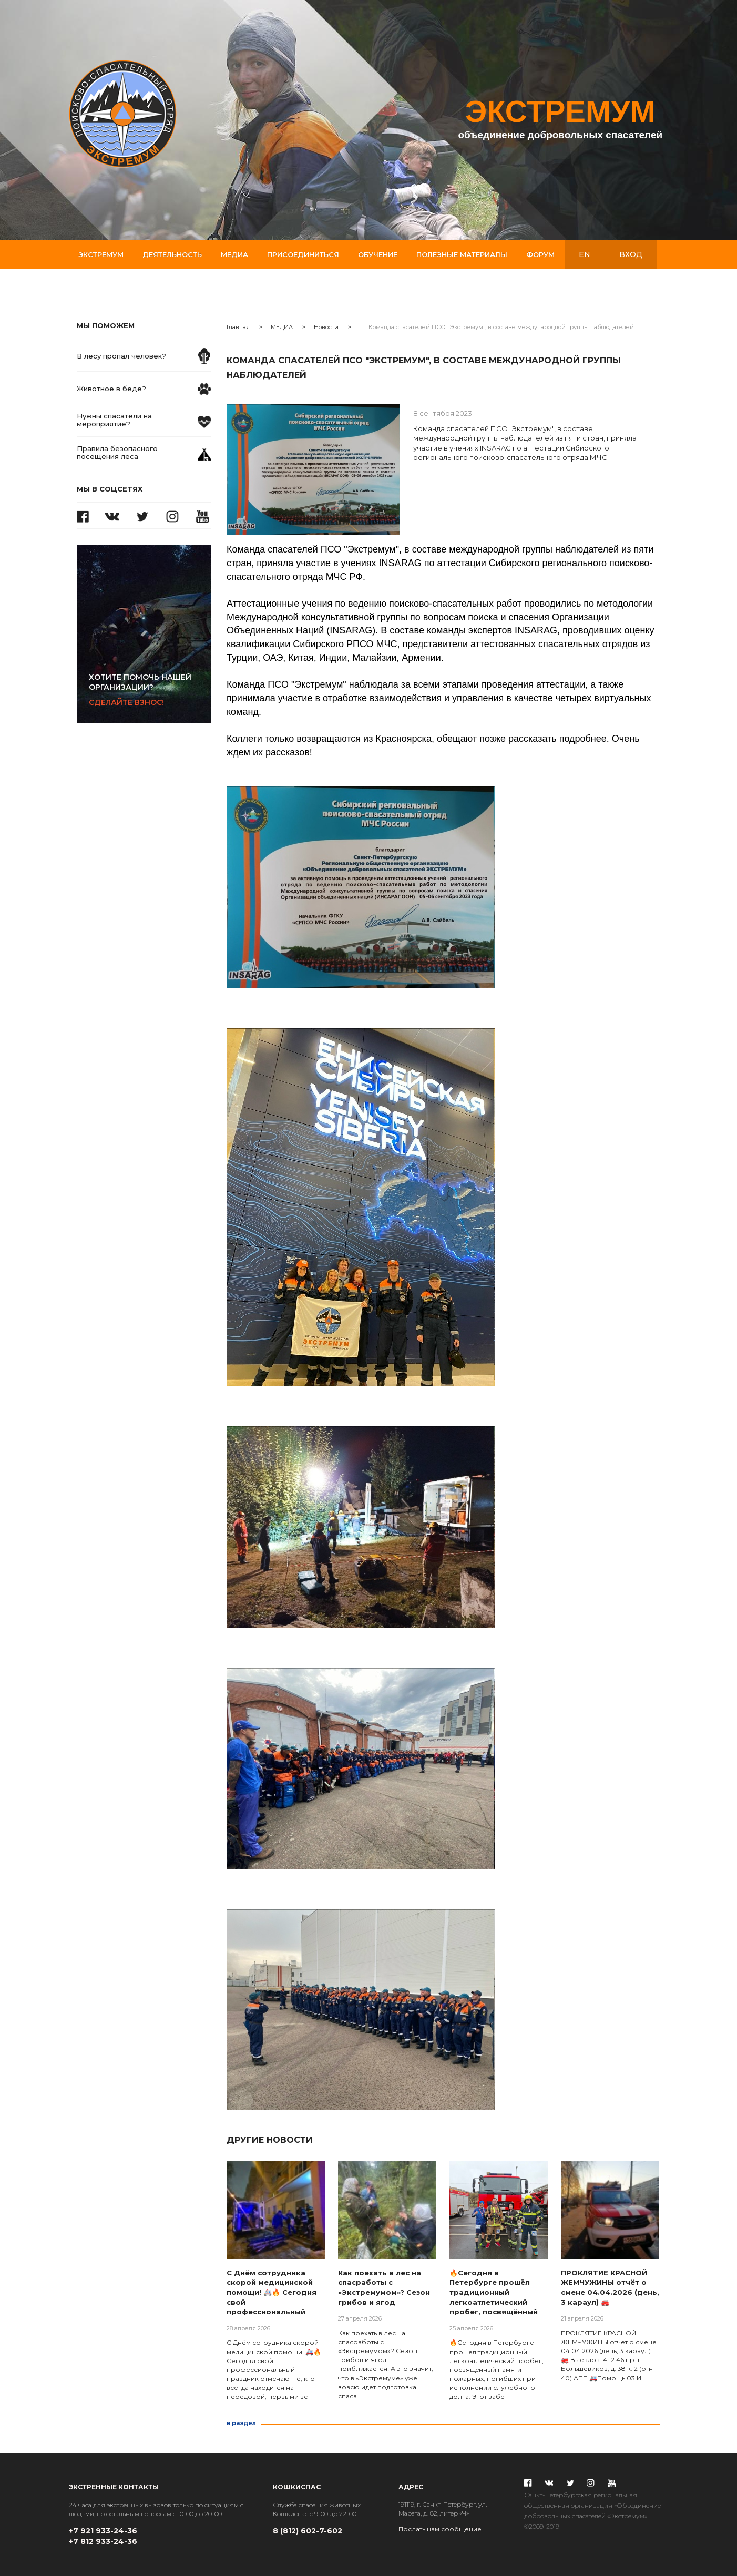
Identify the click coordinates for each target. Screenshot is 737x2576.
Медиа (234, 254)
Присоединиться (303, 254)
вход (630, 254)
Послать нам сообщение (440, 2529)
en (584, 254)
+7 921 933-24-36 (103, 2531)
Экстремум (101, 254)
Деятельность (172, 254)
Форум (540, 254)
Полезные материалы (461, 254)
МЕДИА (282, 327)
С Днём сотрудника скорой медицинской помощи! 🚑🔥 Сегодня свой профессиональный (271, 2292)
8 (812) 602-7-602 (307, 2531)
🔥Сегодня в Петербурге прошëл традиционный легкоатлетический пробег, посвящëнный (493, 2292)
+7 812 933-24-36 (103, 2541)
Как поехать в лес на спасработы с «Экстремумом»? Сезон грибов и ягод (384, 2287)
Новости (326, 327)
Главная (238, 327)
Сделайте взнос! (150, 689)
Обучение (377, 254)
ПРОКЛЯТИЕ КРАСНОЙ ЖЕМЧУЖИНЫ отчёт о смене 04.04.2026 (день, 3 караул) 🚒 (610, 2287)
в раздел (241, 2423)
